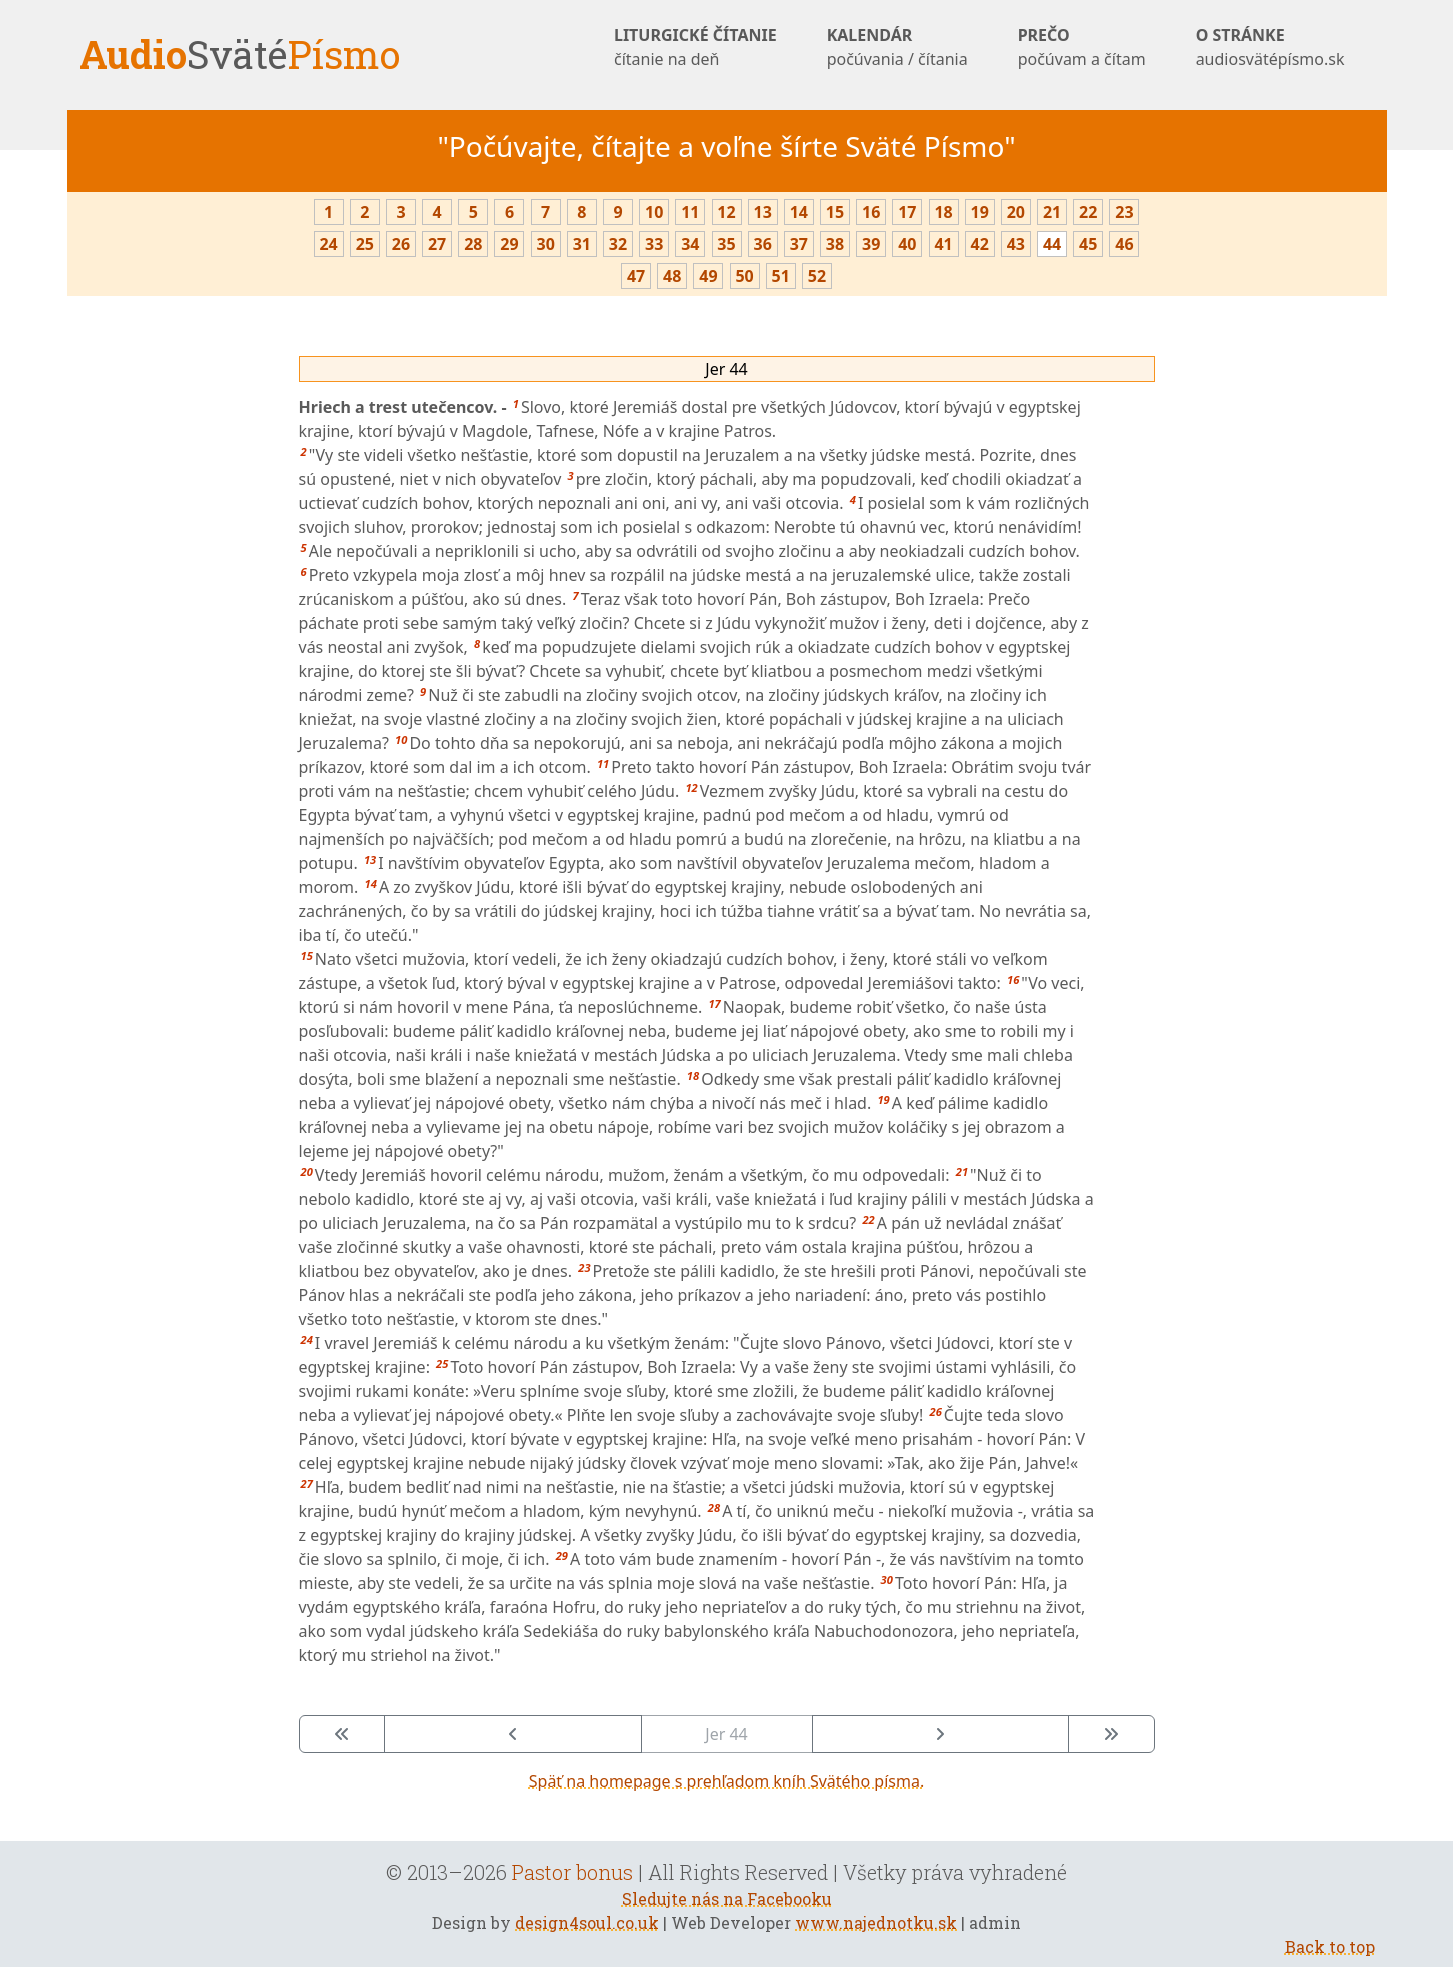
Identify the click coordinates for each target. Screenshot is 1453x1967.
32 (618, 244)
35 (726, 244)
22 (1088, 212)
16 (871, 212)
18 (943, 212)
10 (654, 212)
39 (871, 244)
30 (545, 244)
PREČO (1082, 47)
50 (744, 276)
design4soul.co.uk (587, 1922)
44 (1052, 244)
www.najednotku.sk (876, 1922)
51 (781, 276)
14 (799, 212)
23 (1124, 212)
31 (582, 244)
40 (907, 244)
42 (980, 244)
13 (763, 212)
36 (763, 244)
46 (1124, 244)
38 (835, 244)
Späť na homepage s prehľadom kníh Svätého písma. (726, 1781)
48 (672, 276)
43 (1016, 244)
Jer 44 (726, 369)
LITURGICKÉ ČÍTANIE (695, 47)
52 (817, 276)
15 (835, 212)
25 (365, 244)
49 (708, 276)
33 (654, 244)
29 (509, 244)
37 (799, 244)
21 (1052, 212)
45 (1088, 244)
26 (401, 244)
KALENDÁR (897, 47)
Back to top (1330, 1946)
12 (726, 212)
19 (980, 212)
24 (328, 244)
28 (473, 244)
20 (1016, 212)
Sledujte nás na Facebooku (727, 1898)
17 (907, 212)
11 (690, 212)
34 (690, 244)
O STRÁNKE (1270, 47)
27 (437, 244)
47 (636, 276)
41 (943, 244)
